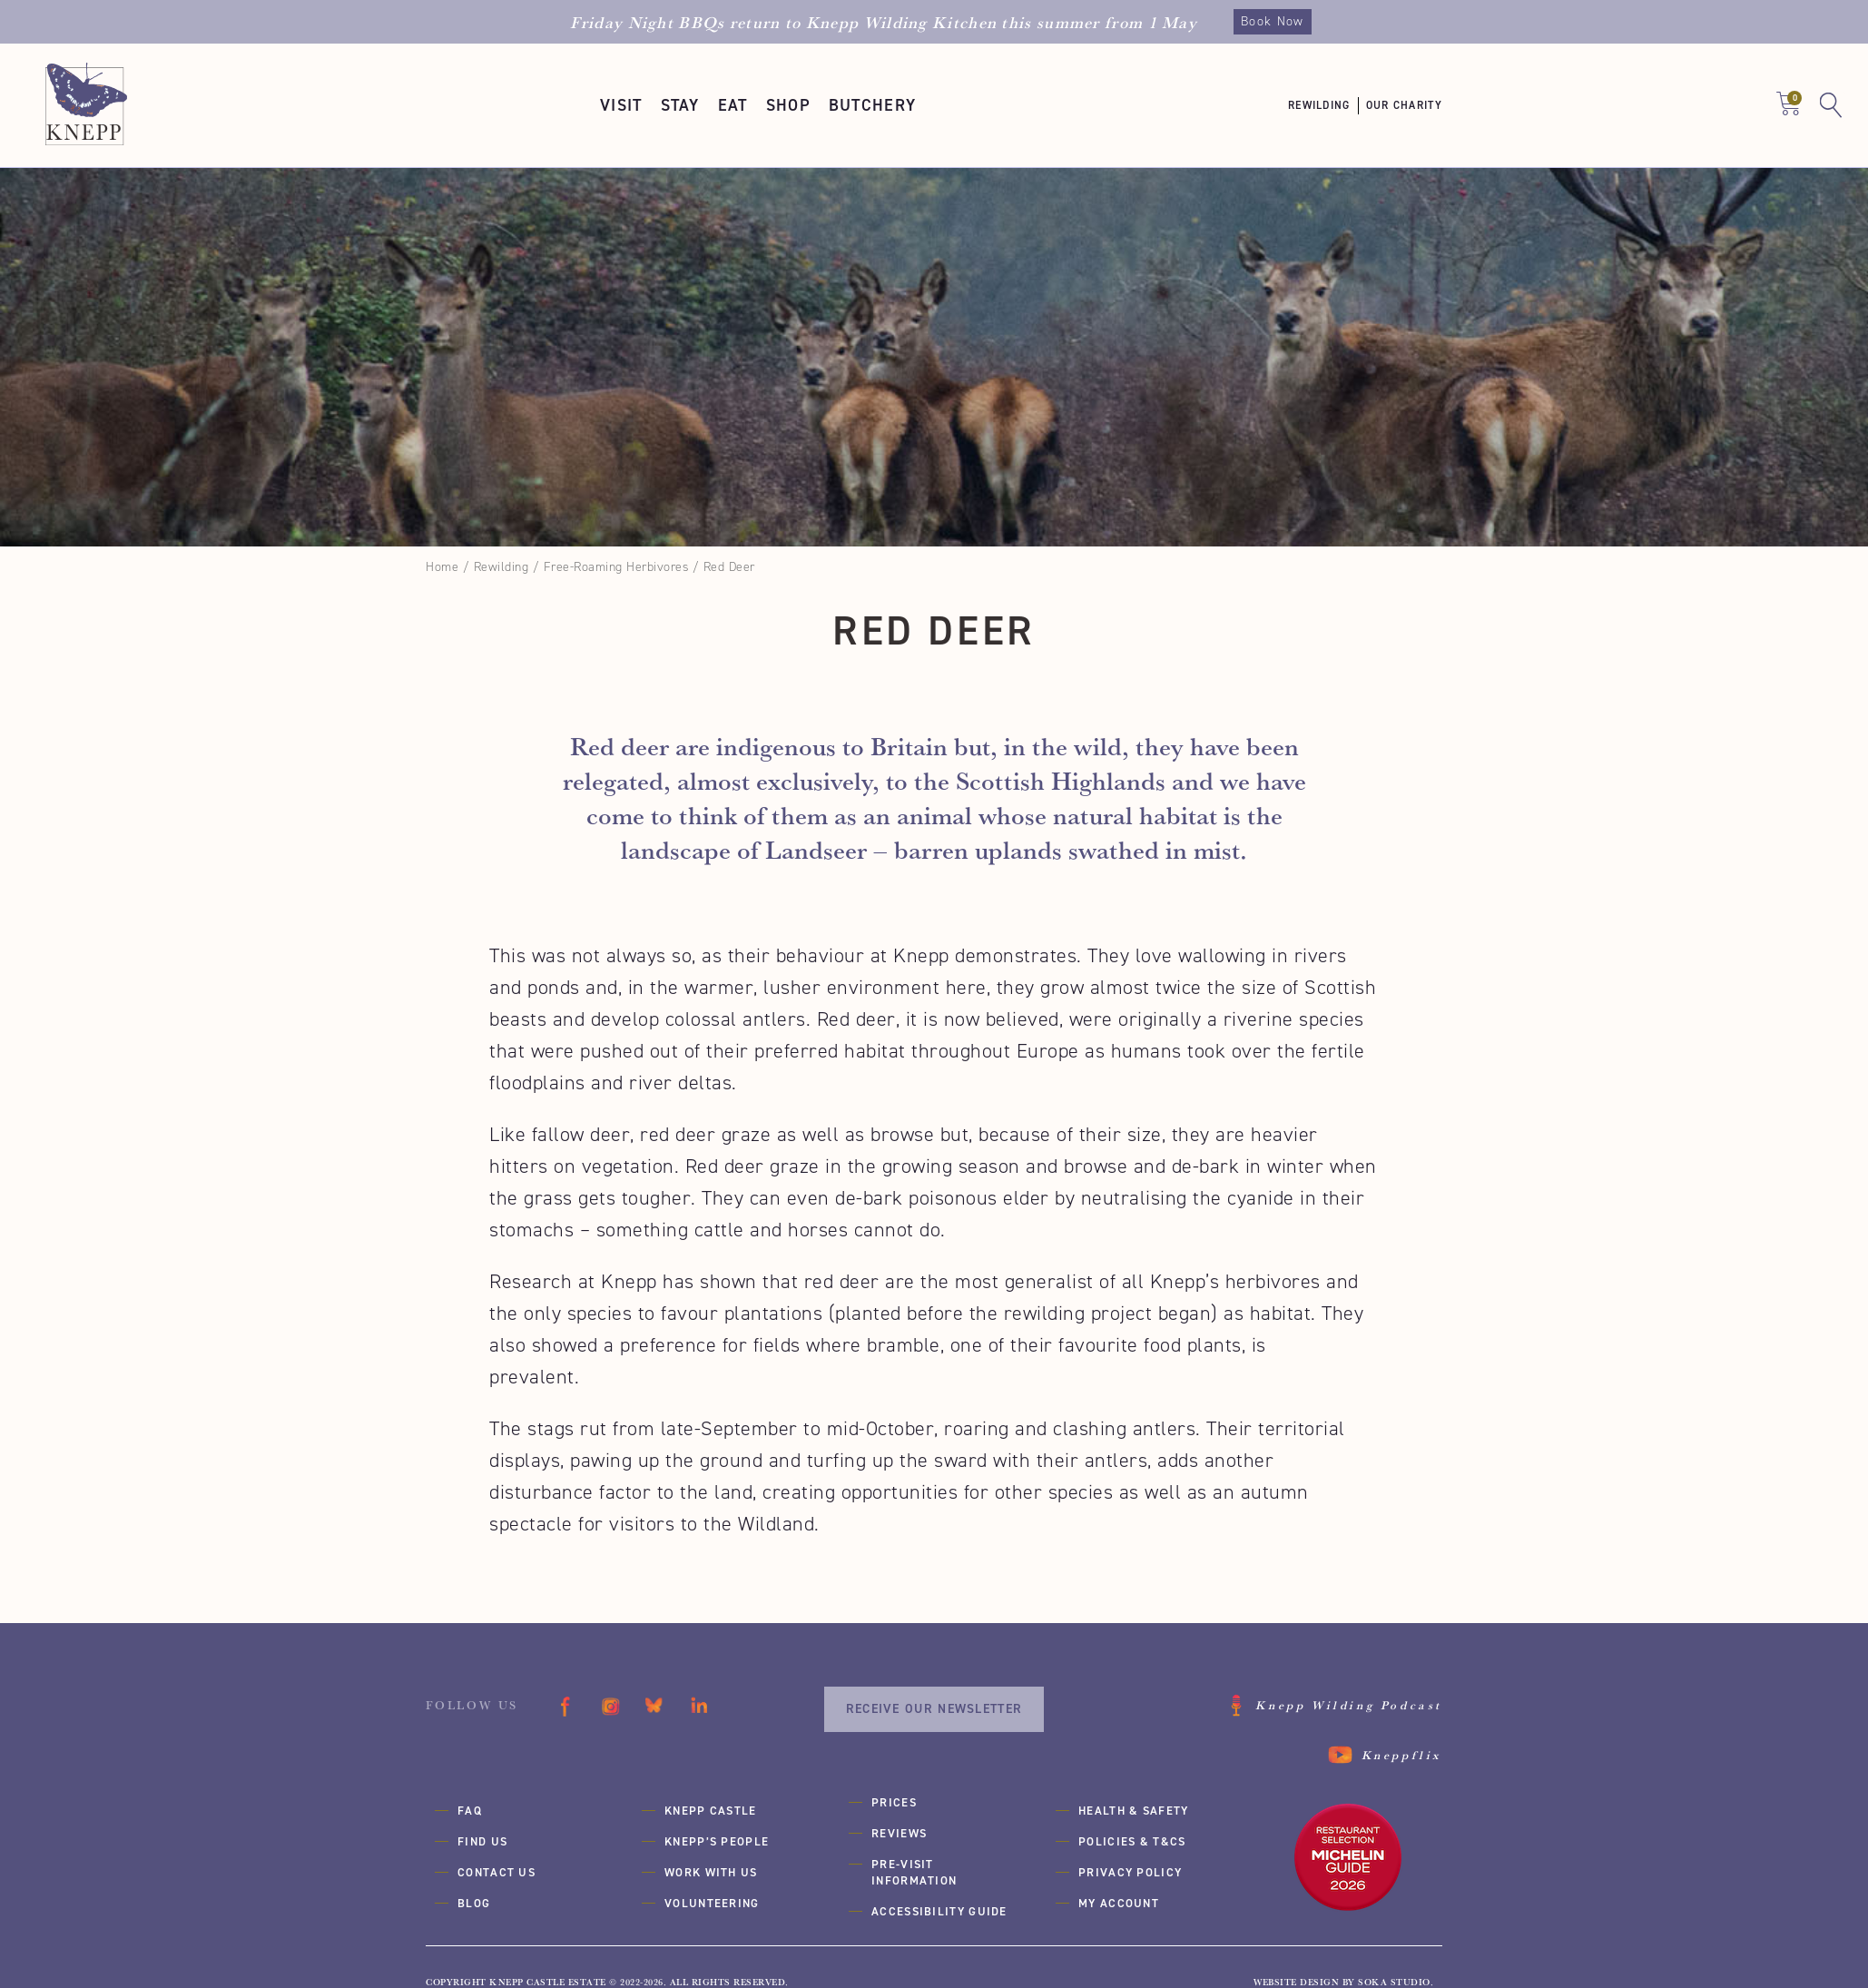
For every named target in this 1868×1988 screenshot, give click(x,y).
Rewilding (501, 567)
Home (442, 567)
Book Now (1272, 21)
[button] (621, 105)
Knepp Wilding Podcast (1348, 1705)
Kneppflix (1402, 1755)
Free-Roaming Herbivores (616, 567)
